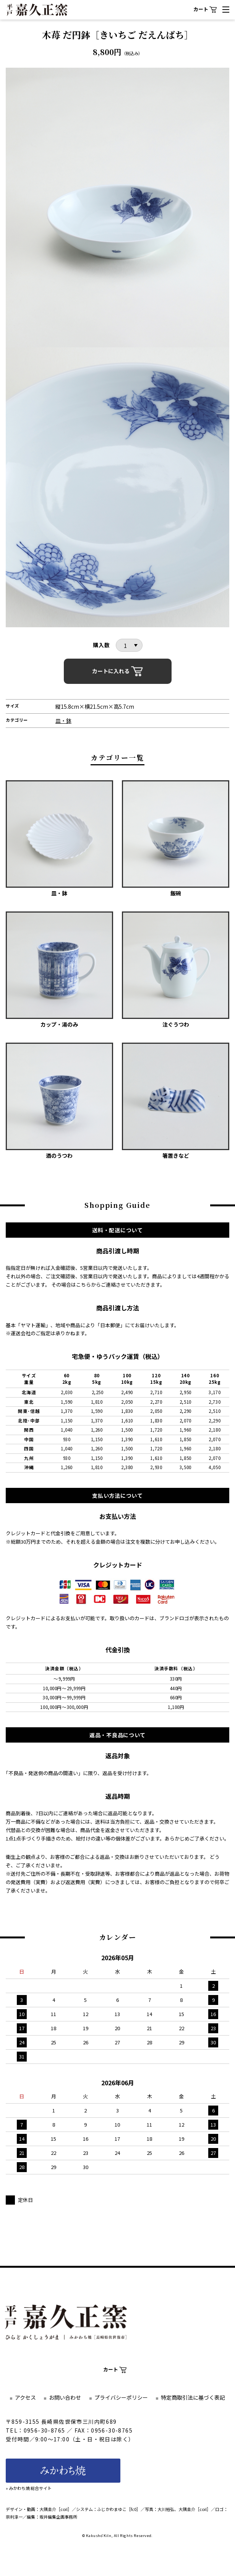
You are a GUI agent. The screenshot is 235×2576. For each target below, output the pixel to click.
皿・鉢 (63, 720)
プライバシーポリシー (121, 2397)
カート (205, 9)
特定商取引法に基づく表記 (193, 2397)
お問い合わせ (65, 2397)
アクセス (25, 2397)
